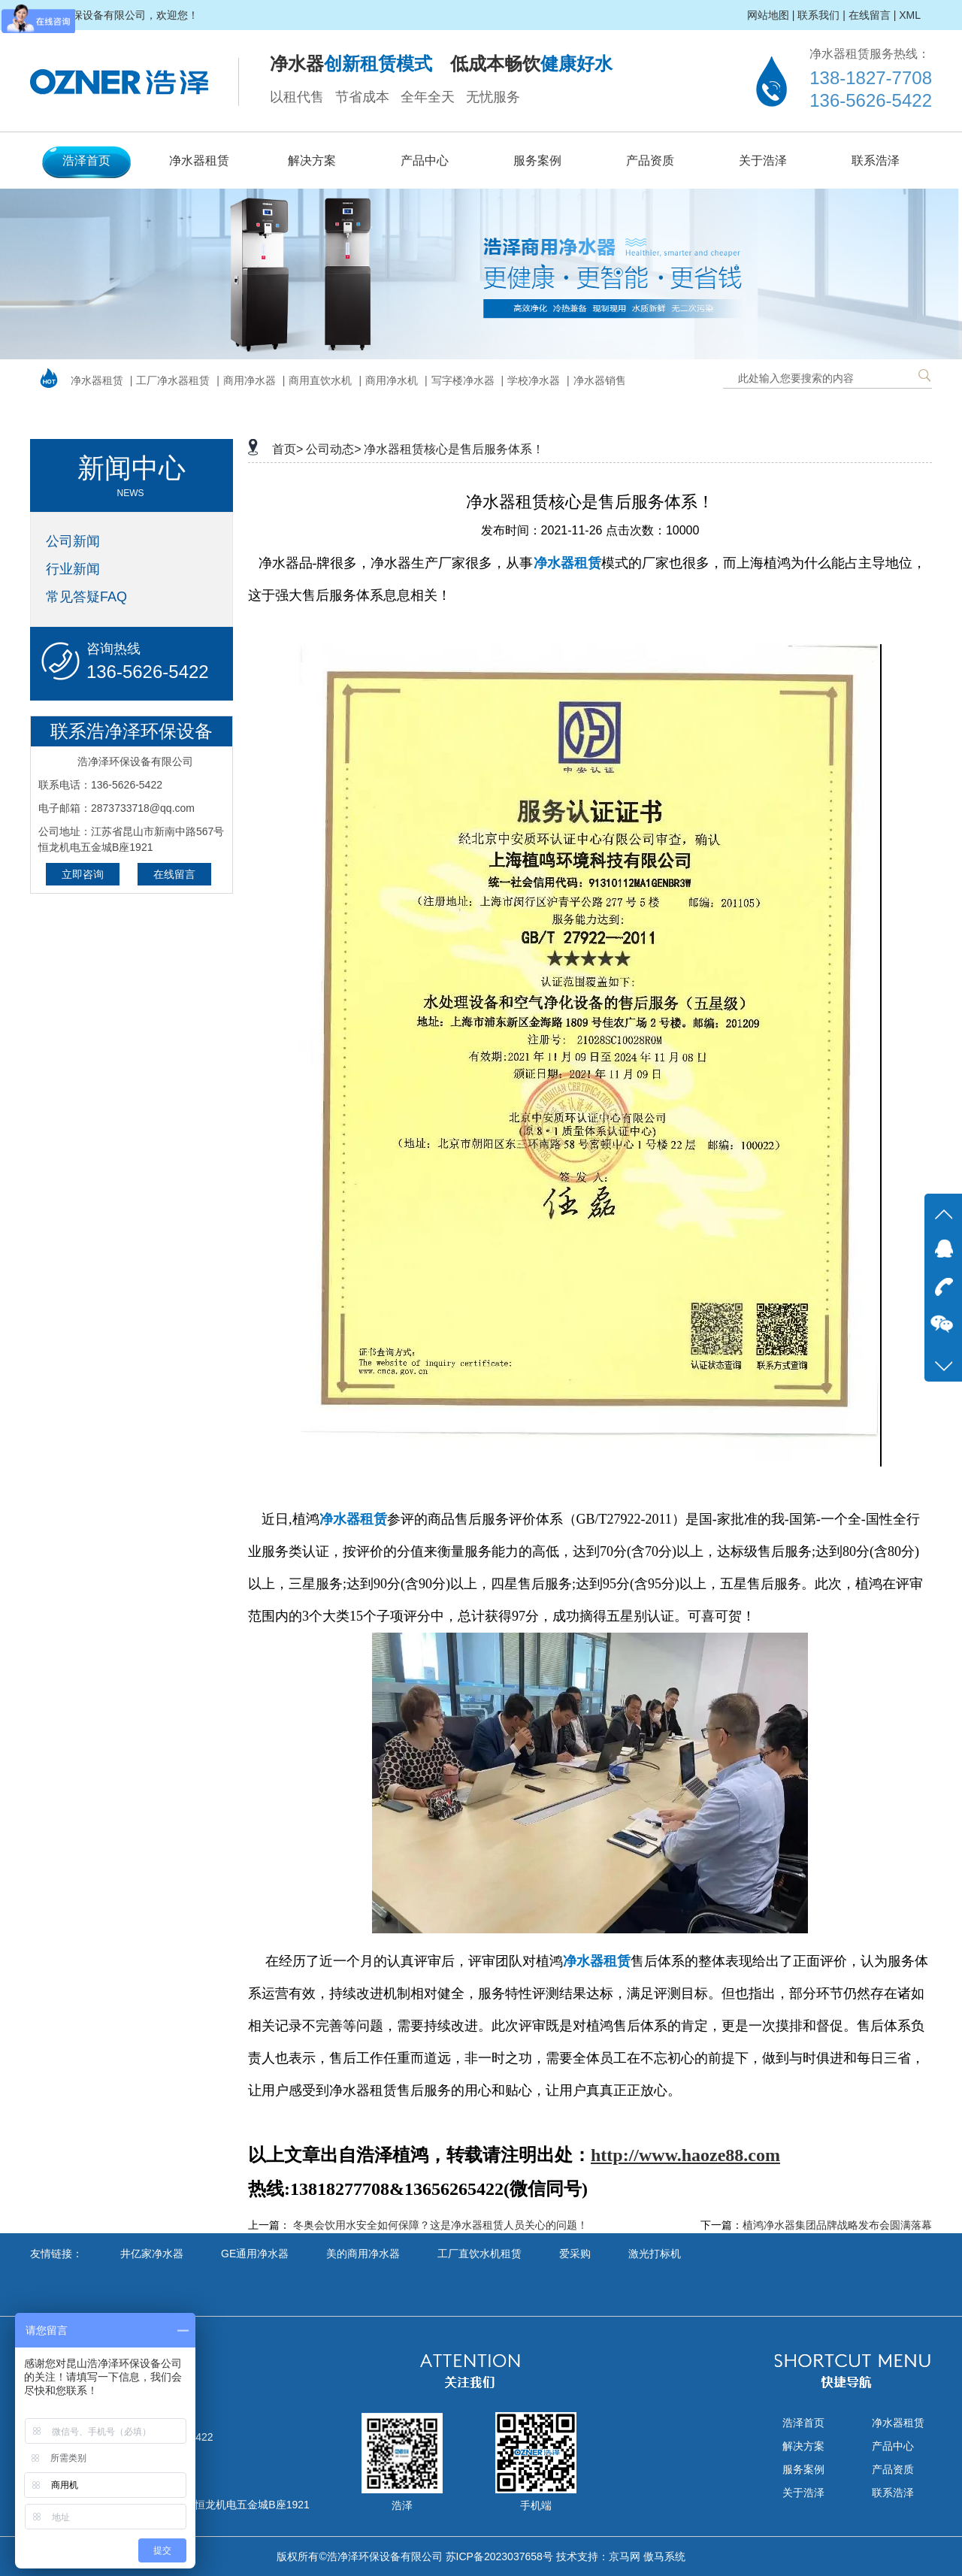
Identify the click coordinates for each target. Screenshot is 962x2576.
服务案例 (537, 160)
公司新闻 (73, 541)
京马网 (624, 2556)
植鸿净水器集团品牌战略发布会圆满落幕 (837, 2225)
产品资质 (650, 160)
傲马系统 (664, 2556)
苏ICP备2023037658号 (499, 2556)
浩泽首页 (86, 160)
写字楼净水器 (463, 380)
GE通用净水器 (255, 2254)
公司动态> (333, 449)
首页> (287, 449)
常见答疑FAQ (86, 596)
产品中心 (425, 160)
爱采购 (575, 2254)
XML (910, 15)
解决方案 (312, 160)
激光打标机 (654, 2254)
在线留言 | (873, 15)
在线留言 (174, 874)
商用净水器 (249, 380)
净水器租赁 (199, 160)
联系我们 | (821, 15)
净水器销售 (599, 380)
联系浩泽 (876, 160)
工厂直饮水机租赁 (479, 2254)
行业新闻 (73, 569)
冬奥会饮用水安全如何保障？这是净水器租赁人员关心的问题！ (440, 2225)
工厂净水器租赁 (173, 380)
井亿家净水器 (151, 2254)
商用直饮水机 (320, 380)
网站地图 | (771, 15)
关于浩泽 (763, 160)
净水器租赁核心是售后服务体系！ (454, 449)
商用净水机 (391, 380)
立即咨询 (83, 874)
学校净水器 (533, 380)
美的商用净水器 (363, 2254)
